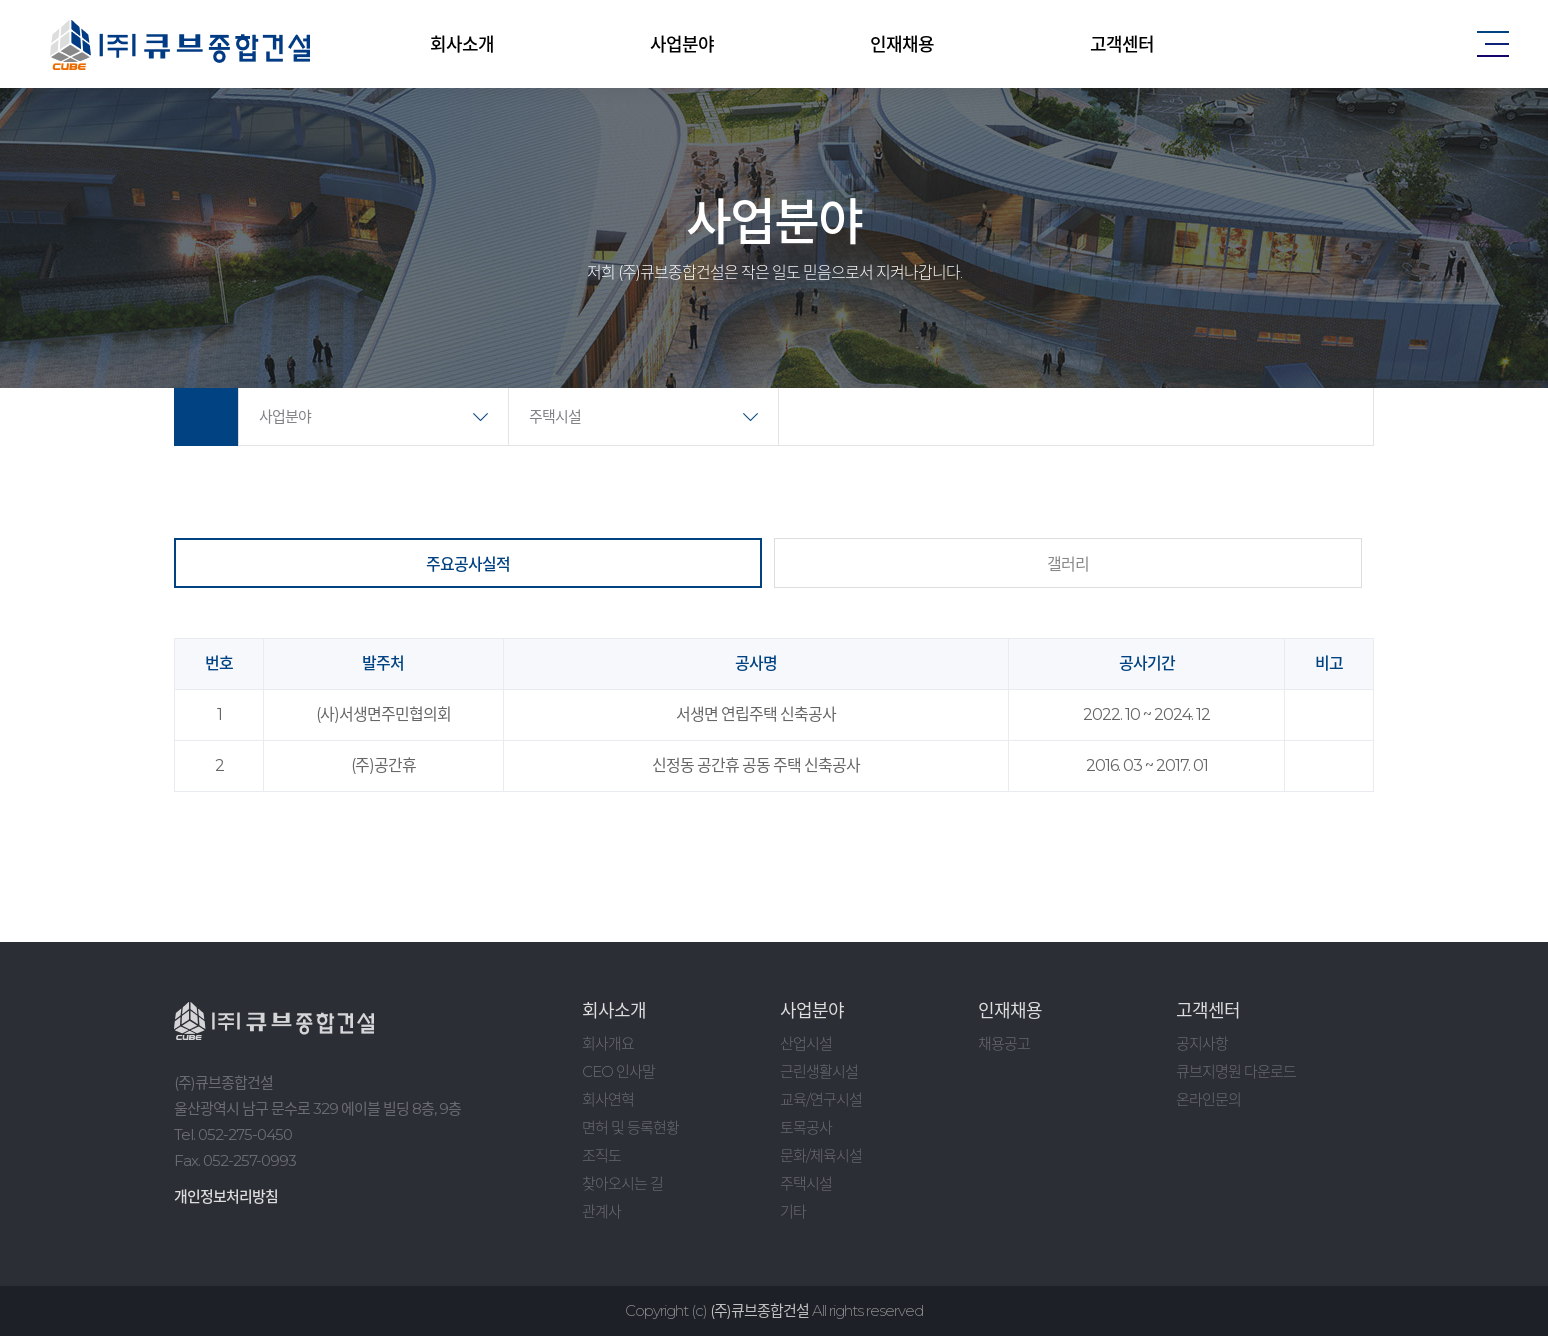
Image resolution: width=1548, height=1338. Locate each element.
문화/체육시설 (821, 1157)
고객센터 (1122, 45)
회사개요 (608, 1045)
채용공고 (1004, 1045)
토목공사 (806, 1129)
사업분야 (682, 45)
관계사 (601, 1213)
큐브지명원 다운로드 (1236, 1073)
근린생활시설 (819, 1073)
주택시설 (555, 418)
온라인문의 (1208, 1101)
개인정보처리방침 (226, 1198)
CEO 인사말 (618, 1073)
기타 (793, 1213)
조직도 (601, 1157)
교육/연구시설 (821, 1101)
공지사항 (1202, 1045)
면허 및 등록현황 (630, 1129)
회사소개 (462, 45)
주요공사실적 (468, 565)
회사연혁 (608, 1101)
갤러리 (1068, 565)
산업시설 (806, 1045)
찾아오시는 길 (622, 1185)
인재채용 (902, 45)
